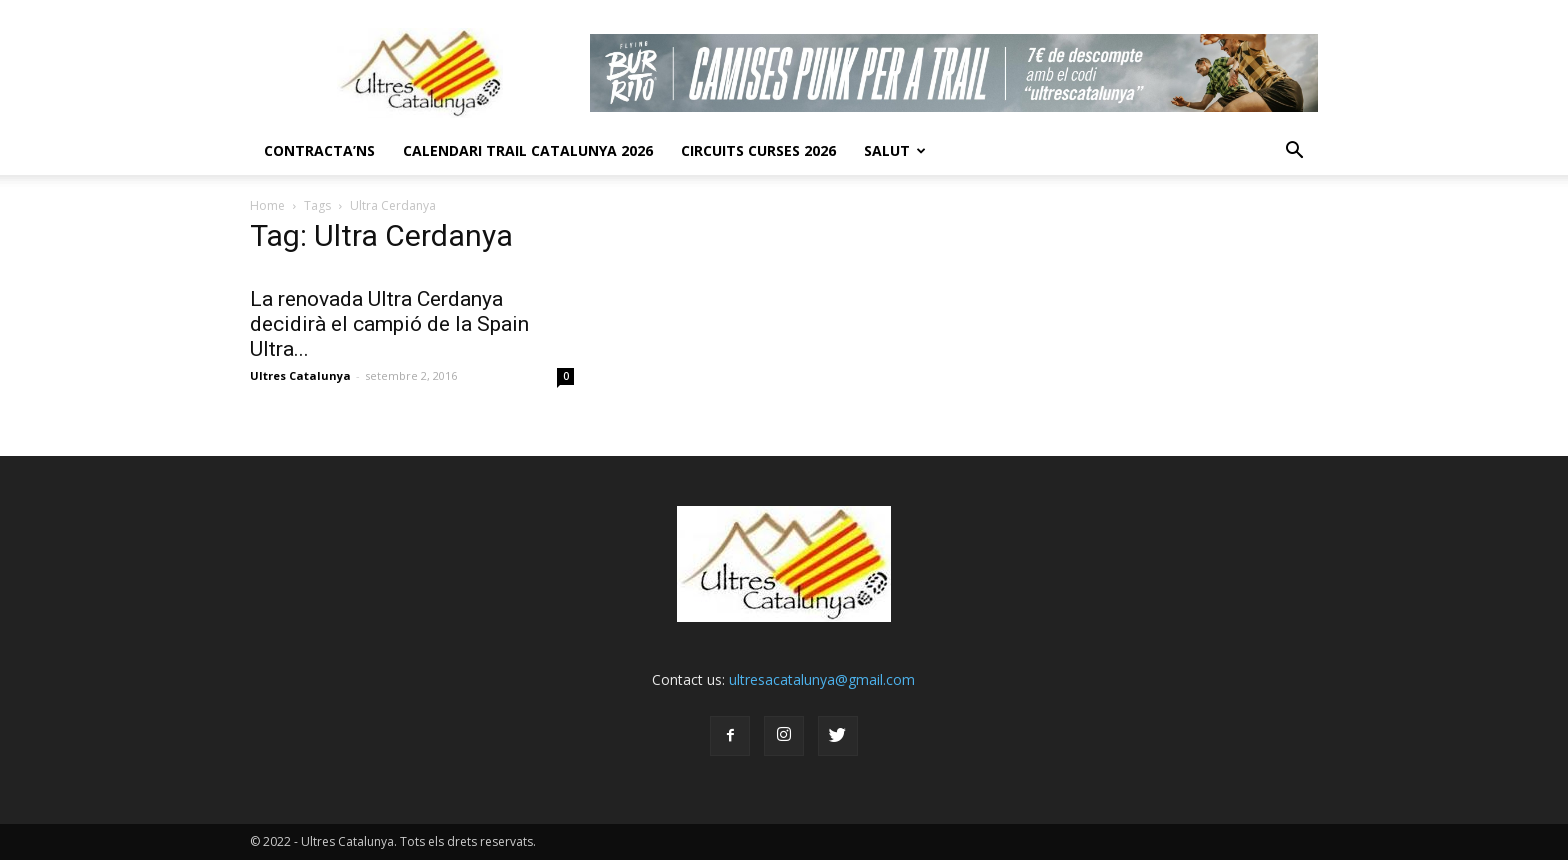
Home (267, 205)
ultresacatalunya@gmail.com (822, 679)
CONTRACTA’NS (319, 150)
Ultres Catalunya (300, 375)
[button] (1294, 151)
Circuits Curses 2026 (758, 150)
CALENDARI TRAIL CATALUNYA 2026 (528, 150)
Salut (895, 150)
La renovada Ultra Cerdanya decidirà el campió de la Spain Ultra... (389, 324)
